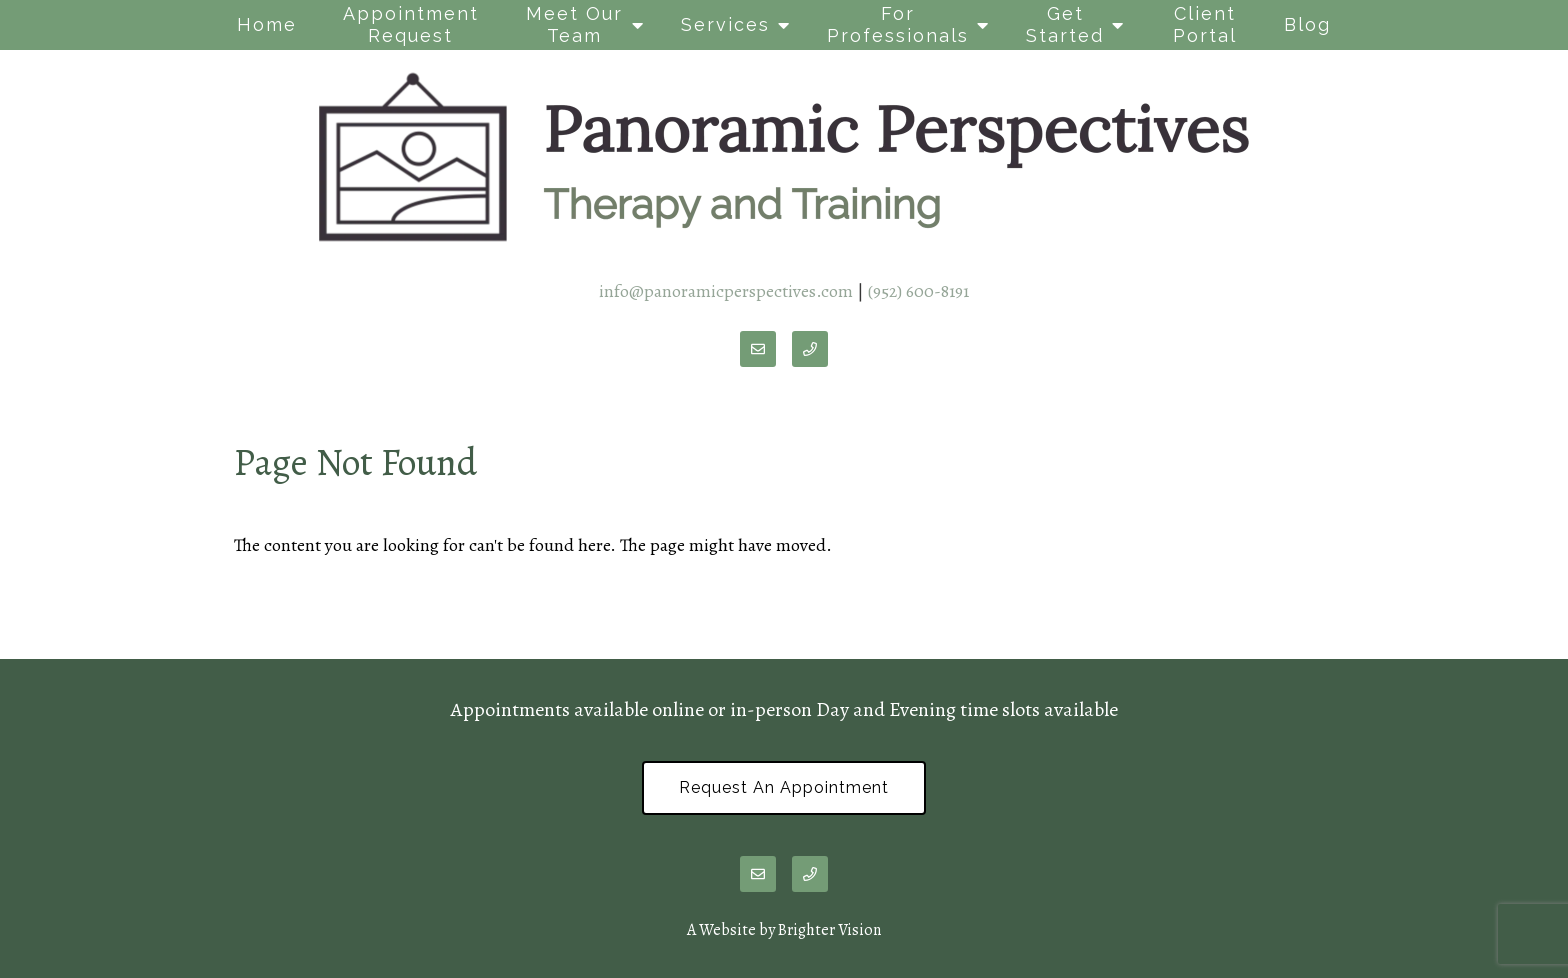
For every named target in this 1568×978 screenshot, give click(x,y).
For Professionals (898, 24)
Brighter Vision (829, 930)
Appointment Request (411, 24)
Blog (1307, 24)
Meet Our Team (574, 24)
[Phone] (810, 349)
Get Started (1065, 24)
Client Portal (1205, 24)
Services (725, 24)
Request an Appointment (784, 787)
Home (267, 24)
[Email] (758, 349)
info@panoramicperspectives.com (726, 291)
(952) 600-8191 (918, 291)
